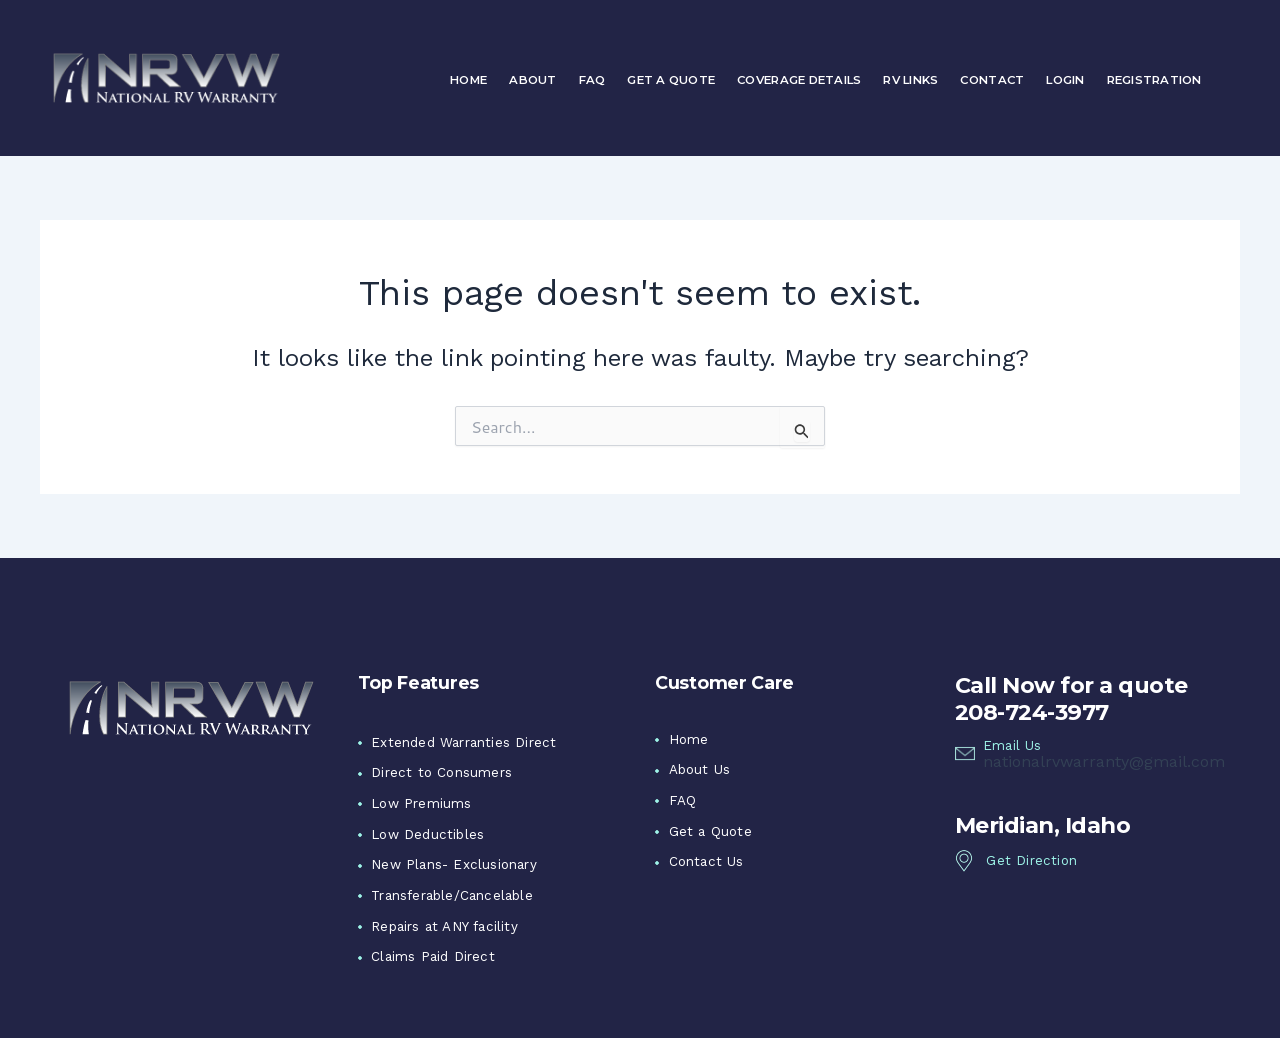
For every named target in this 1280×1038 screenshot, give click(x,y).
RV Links (910, 80)
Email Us (1012, 745)
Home (468, 80)
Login (1065, 80)
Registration (1154, 80)
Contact (992, 80)
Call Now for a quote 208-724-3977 (1071, 698)
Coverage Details (799, 80)
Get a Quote (671, 80)
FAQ (592, 80)
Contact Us (706, 861)
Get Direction (1031, 860)
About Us (700, 769)
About (532, 80)
